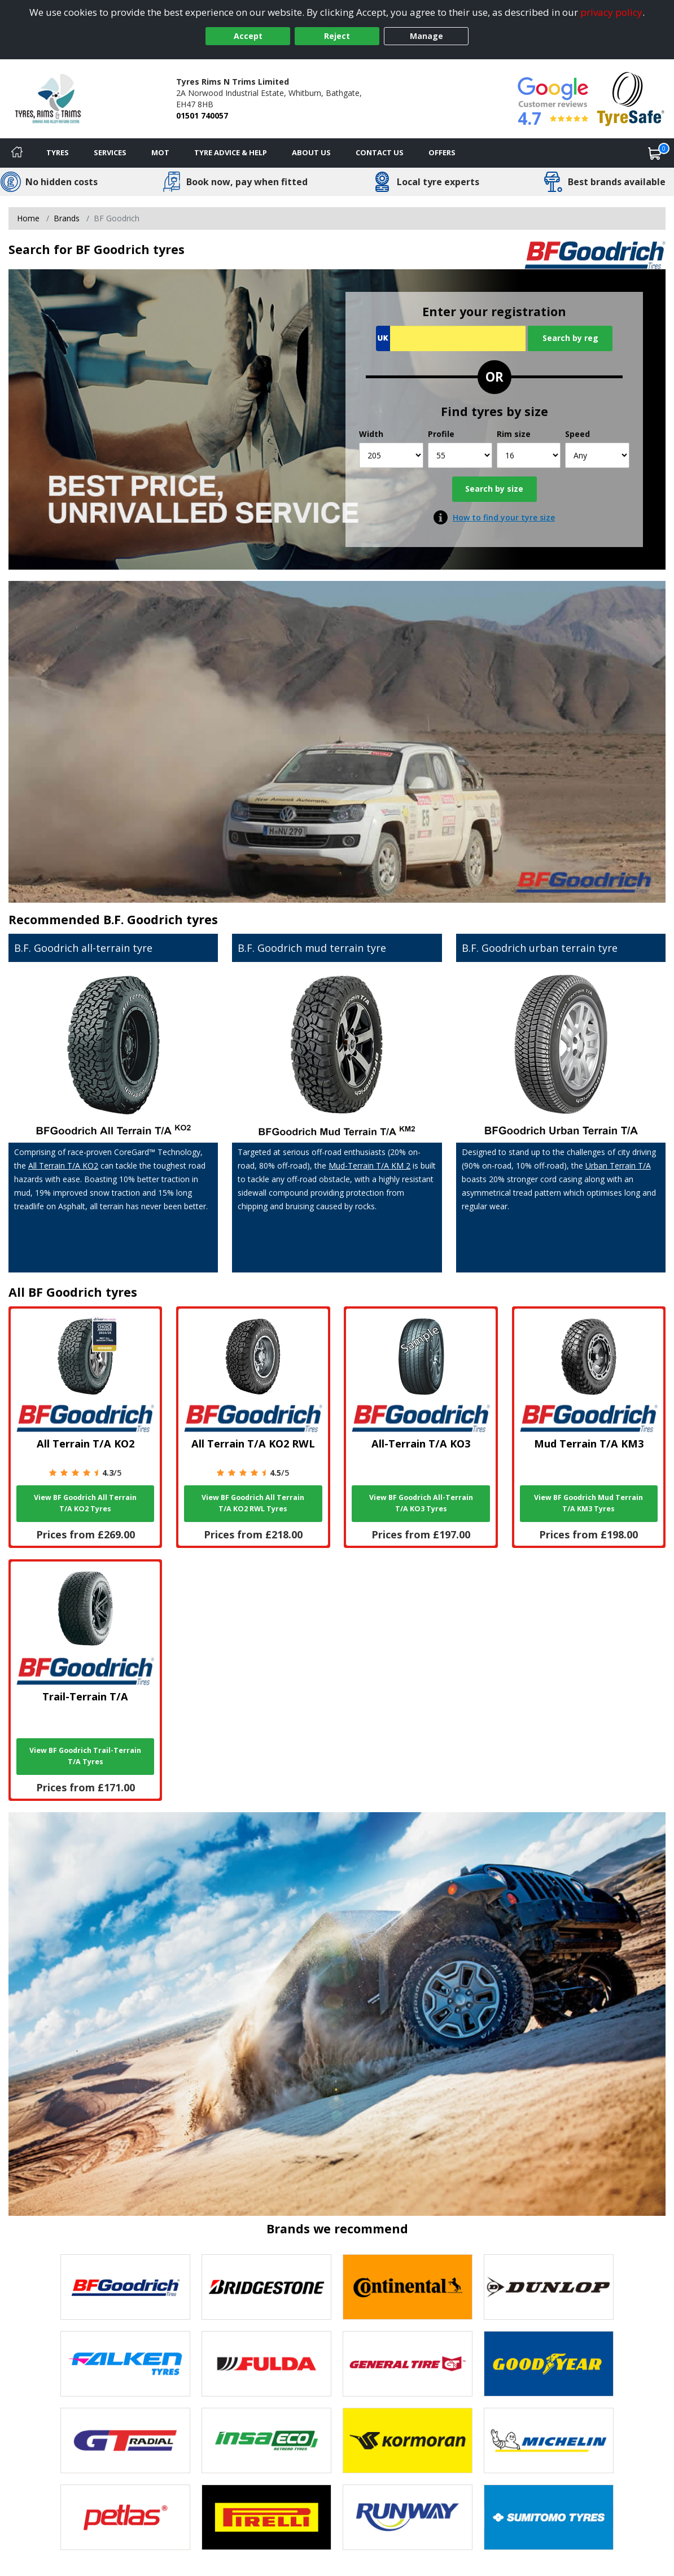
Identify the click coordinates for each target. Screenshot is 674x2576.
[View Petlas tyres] (125, 2517)
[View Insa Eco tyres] (266, 2440)
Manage (426, 35)
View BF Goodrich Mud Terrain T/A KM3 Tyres (588, 1503)
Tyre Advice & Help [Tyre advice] (230, 152)
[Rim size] (529, 455)
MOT (160, 152)
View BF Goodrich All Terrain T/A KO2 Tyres (85, 1503)
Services (110, 152)
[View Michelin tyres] (549, 2440)
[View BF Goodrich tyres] (125, 2287)
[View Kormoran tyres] (407, 2440)
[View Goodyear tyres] (549, 2363)
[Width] (391, 455)
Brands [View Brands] (67, 218)
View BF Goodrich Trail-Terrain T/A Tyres (85, 1756)
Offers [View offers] (442, 152)
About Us (311, 152)
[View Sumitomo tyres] (549, 2517)
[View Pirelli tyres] (266, 2517)
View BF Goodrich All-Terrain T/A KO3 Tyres (421, 1503)
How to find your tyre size (504, 517)
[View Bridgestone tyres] (266, 2287)
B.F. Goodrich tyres (160, 919)
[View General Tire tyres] (407, 2363)
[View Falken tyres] (125, 2363)
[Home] (17, 153)
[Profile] (460, 455)
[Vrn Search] (451, 338)
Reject (337, 35)
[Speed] (597, 455)
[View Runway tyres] (407, 2517)
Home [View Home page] (28, 218)
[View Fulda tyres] (266, 2363)
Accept (248, 35)
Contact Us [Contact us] (380, 152)
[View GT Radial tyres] (125, 2440)
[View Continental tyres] (407, 2287)
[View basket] (655, 153)
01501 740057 (202, 115)
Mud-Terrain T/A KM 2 (369, 1165)
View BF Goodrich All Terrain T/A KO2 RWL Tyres (253, 1503)
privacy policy (611, 12)
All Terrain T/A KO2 (63, 1165)
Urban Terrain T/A (618, 1165)
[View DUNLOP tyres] (549, 2287)
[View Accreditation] (631, 98)
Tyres (57, 152)
